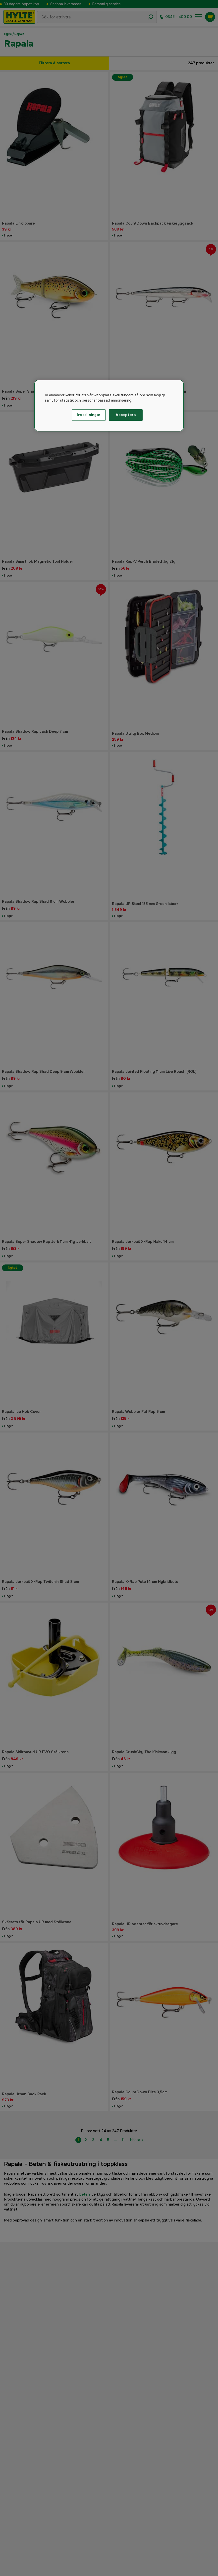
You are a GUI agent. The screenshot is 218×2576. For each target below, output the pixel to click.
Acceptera (126, 415)
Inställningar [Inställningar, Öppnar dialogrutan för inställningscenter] (89, 415)
